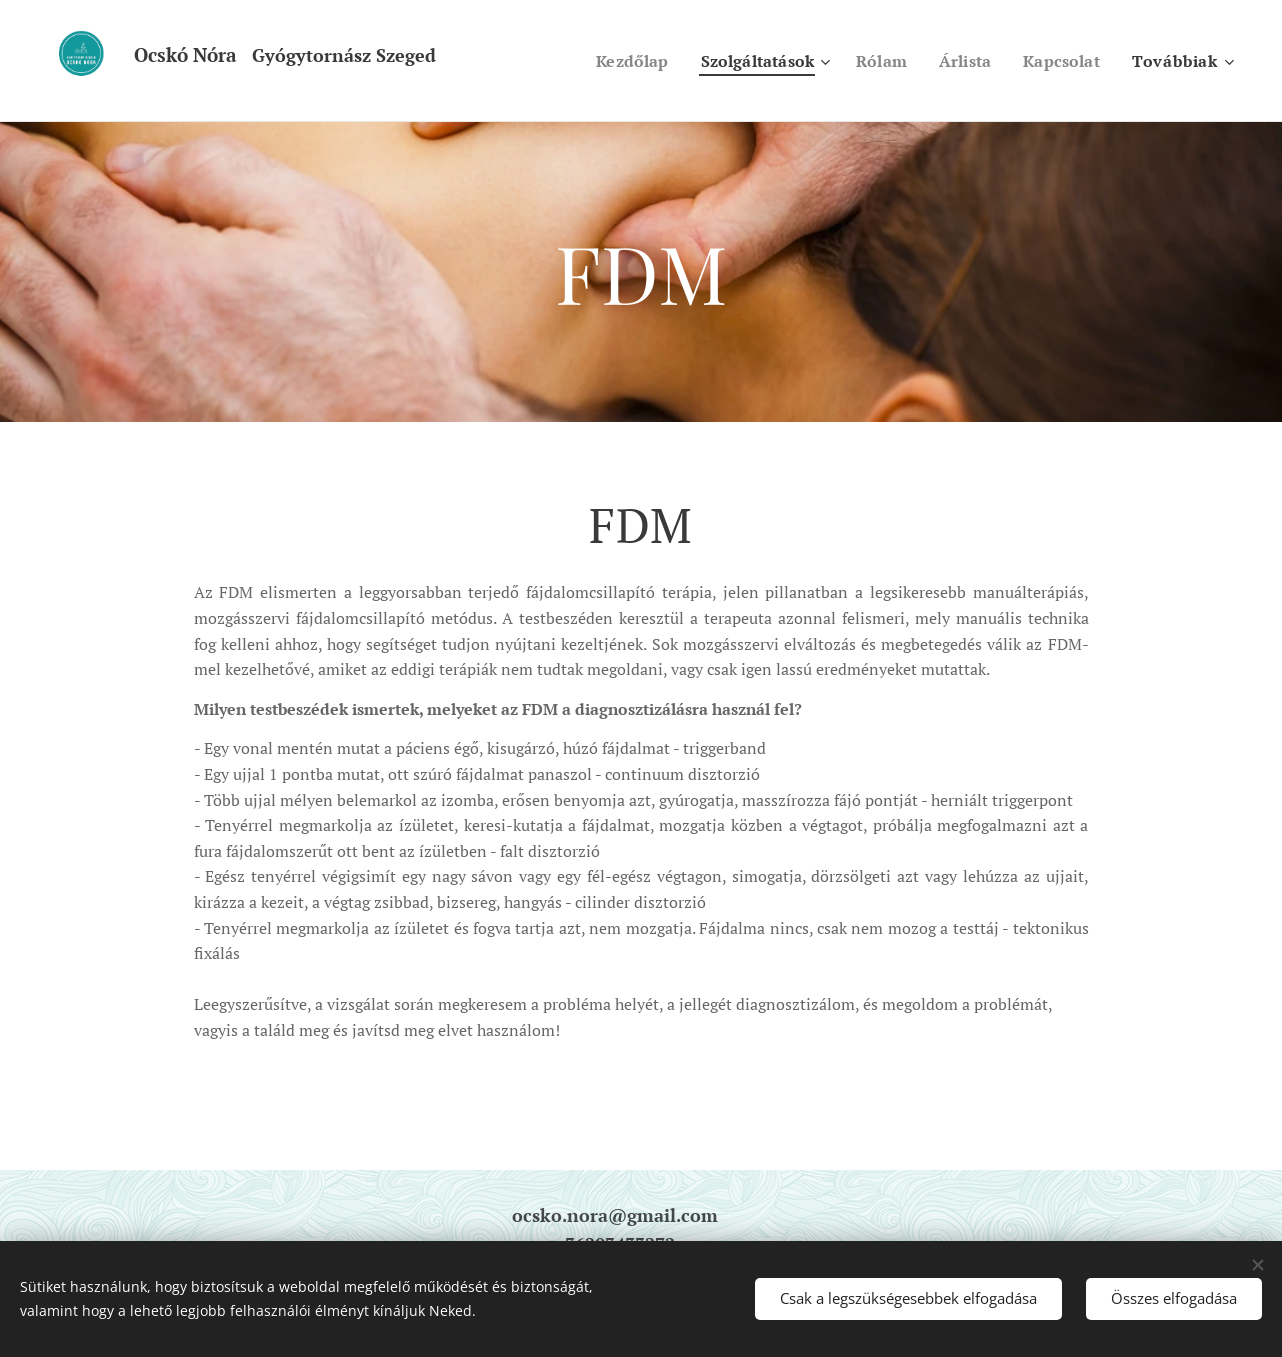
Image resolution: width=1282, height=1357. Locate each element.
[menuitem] (613, 61)
